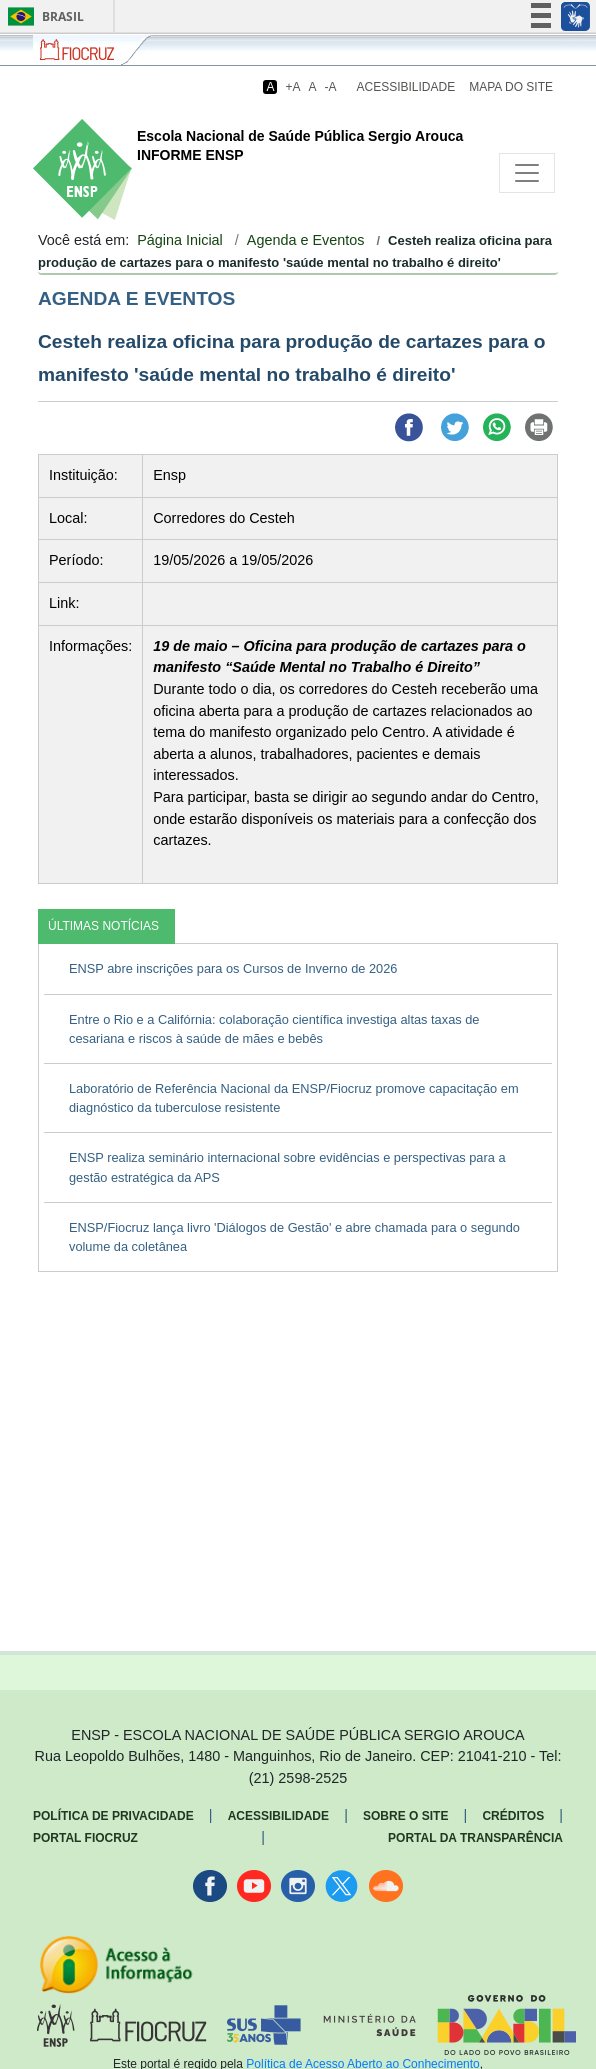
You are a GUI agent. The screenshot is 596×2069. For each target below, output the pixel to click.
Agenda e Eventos (306, 240)
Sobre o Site (405, 1816)
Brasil (42, 16)
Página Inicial (180, 240)
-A (331, 87)
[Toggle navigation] (527, 173)
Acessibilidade (406, 87)
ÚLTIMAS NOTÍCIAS (103, 926)
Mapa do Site (511, 87)
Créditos (513, 1816)
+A (292, 87)
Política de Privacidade (113, 1816)
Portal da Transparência (475, 1838)
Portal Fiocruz (85, 1838)
